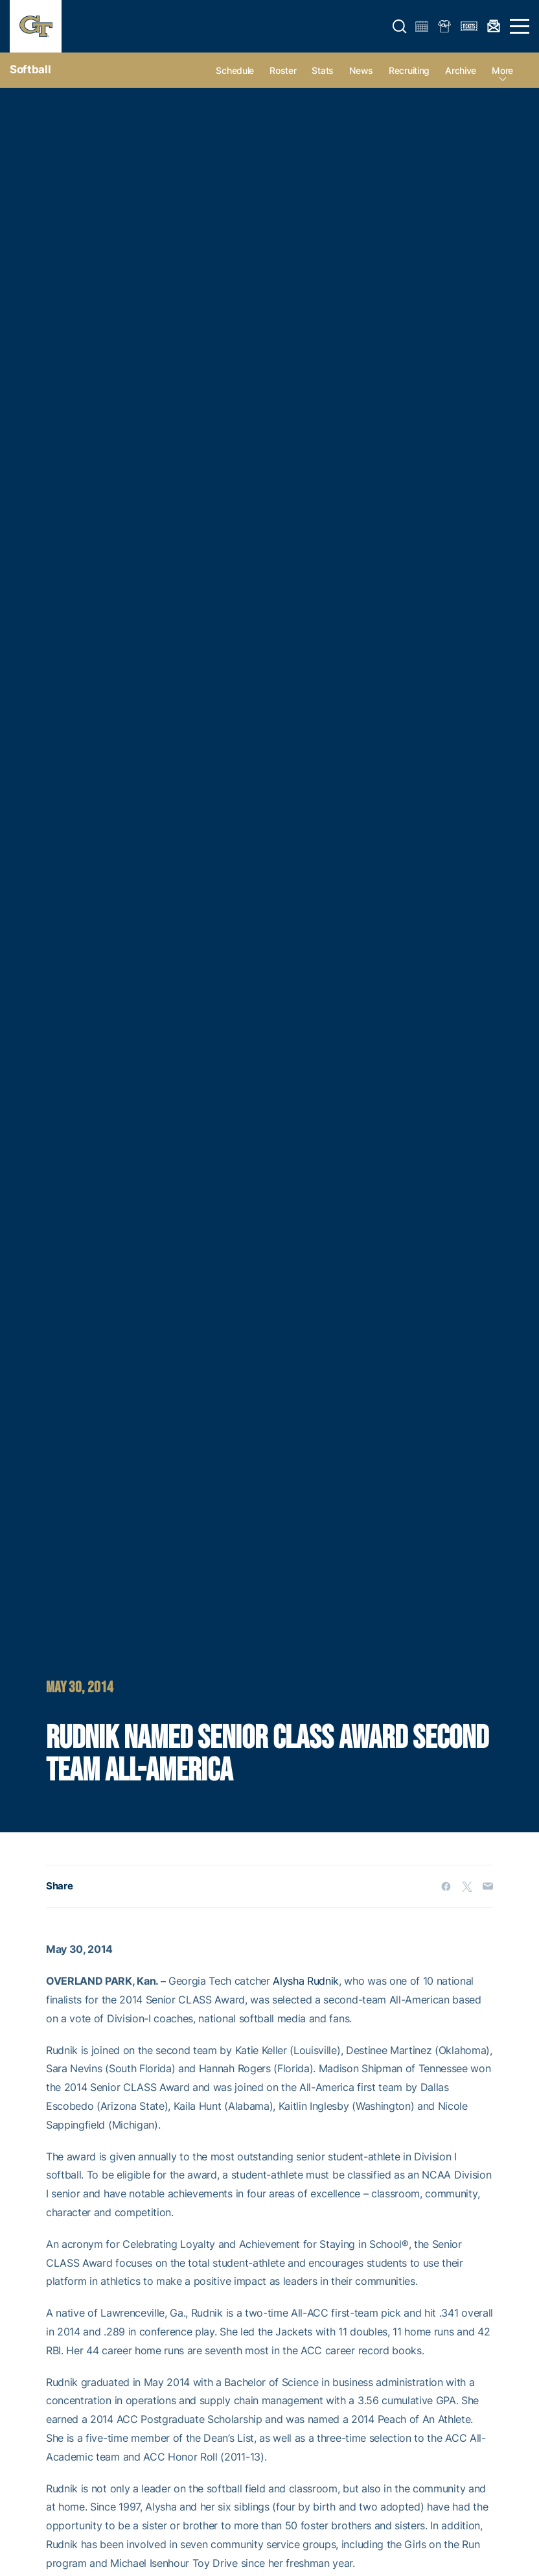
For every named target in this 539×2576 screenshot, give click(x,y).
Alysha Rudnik (306, 1980)
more (502, 70)
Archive (460, 70)
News (361, 70)
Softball (30, 69)
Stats (323, 70)
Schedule (235, 70)
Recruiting (409, 70)
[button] (400, 27)
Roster (283, 70)
